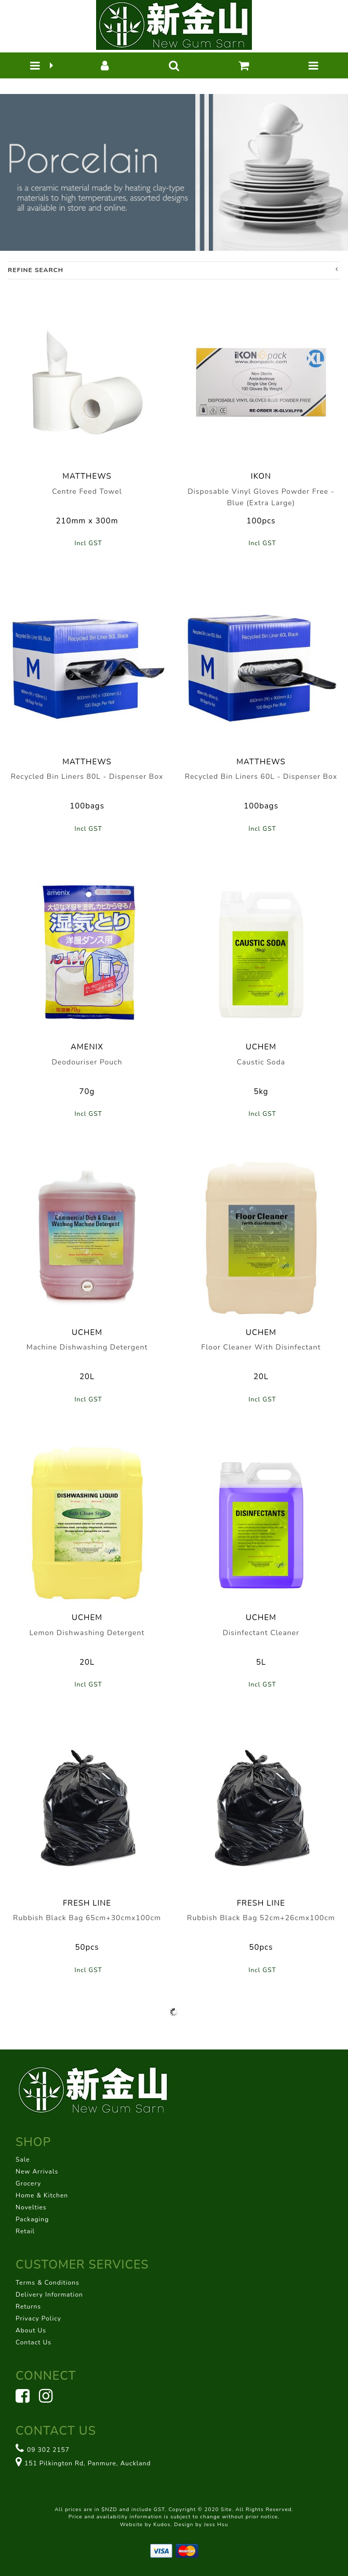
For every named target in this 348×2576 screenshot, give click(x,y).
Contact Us (33, 2342)
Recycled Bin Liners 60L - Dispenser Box (261, 776)
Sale (23, 2159)
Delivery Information (49, 2294)
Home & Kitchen (42, 2195)
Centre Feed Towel (87, 491)
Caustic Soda (261, 1062)
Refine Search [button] (173, 270)
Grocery (28, 2183)
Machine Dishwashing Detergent (87, 1347)
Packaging (32, 2219)
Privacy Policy (38, 2318)
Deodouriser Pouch (86, 1062)
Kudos (161, 2524)
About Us (31, 2330)
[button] (35, 65)
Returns (28, 2306)
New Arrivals (37, 2171)
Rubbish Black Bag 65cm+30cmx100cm (87, 1918)
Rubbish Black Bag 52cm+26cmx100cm (261, 1918)
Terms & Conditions (47, 2282)
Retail (25, 2231)
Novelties (31, 2207)
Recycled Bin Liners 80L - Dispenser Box (87, 776)
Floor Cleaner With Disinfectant (260, 1347)
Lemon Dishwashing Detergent (87, 1633)
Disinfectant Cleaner (261, 1633)
